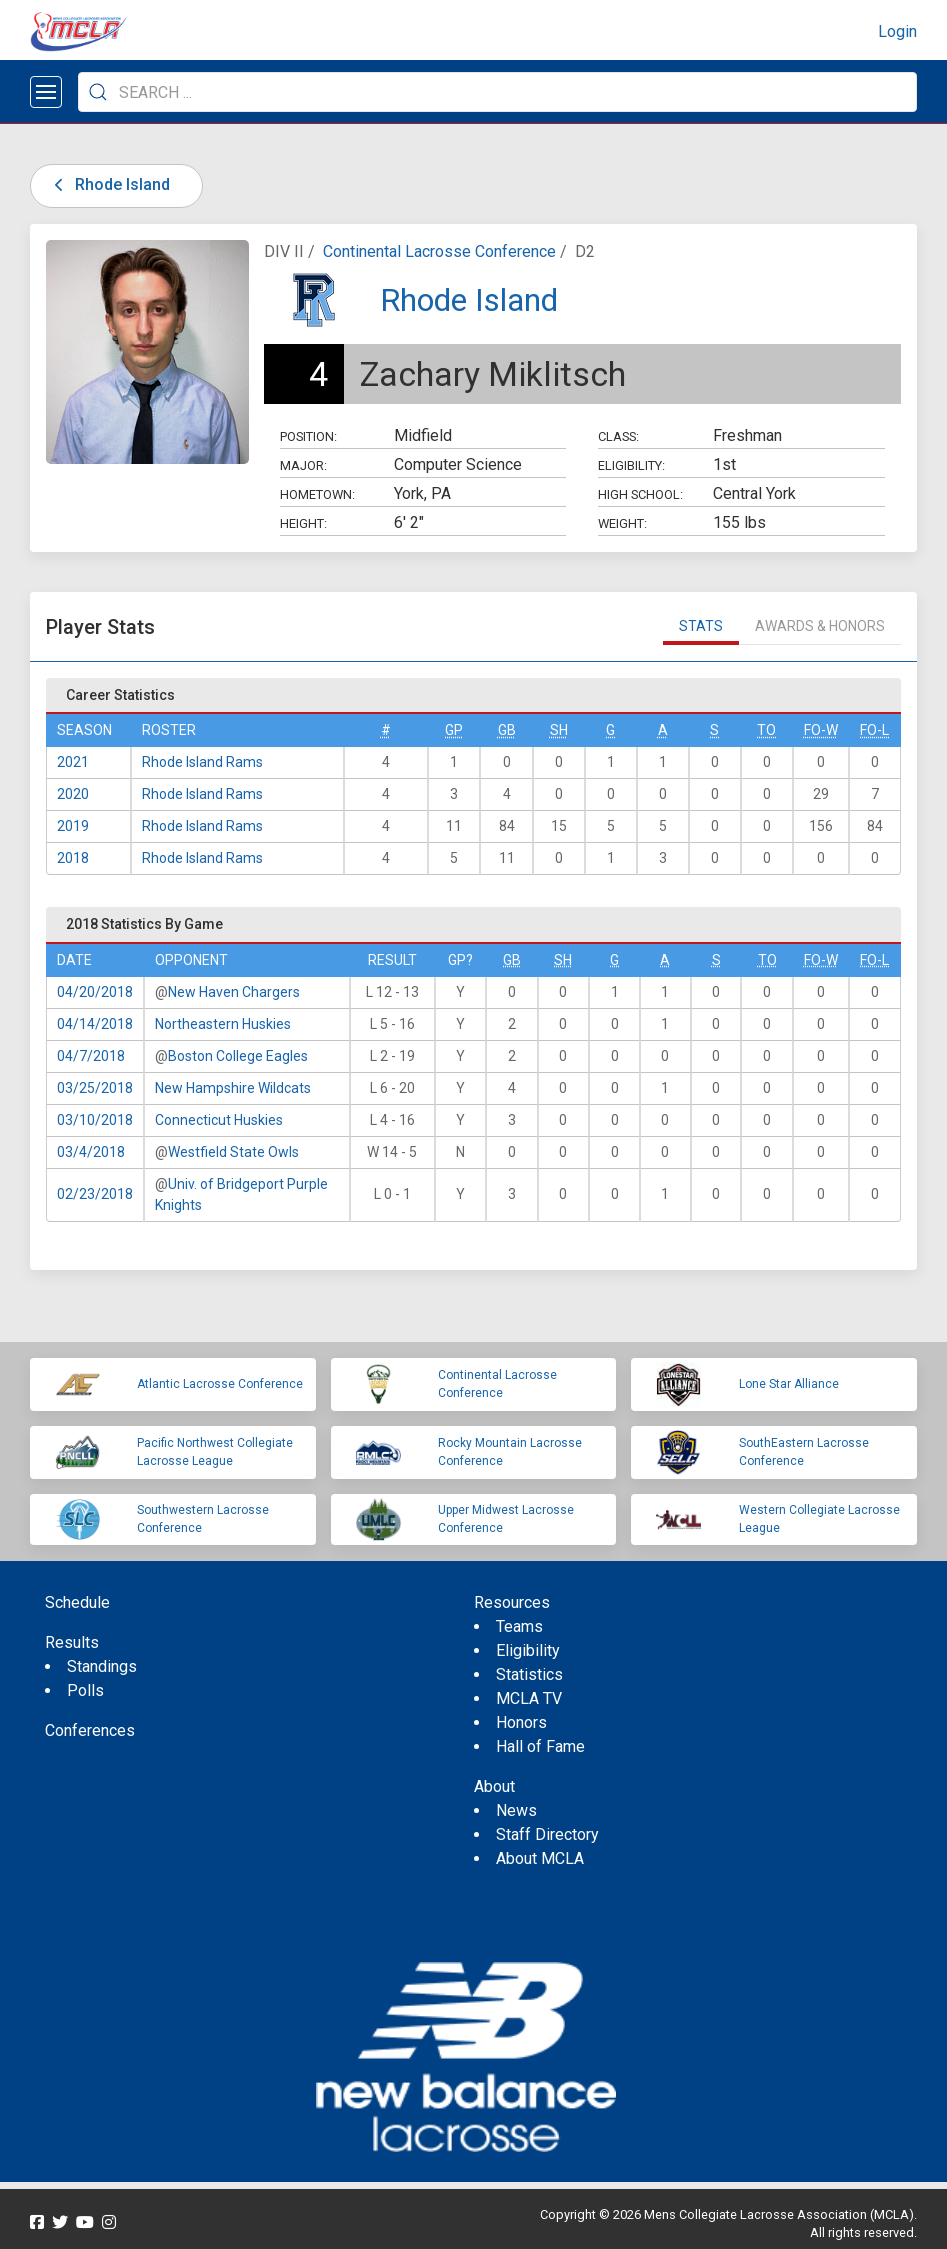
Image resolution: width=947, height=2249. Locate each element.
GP (454, 730)
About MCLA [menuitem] (540, 1858)
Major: (303, 465)
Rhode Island (108, 184)
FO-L (874, 730)
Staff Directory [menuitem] (547, 1834)
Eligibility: (631, 465)
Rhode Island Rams (202, 762)
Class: (618, 436)
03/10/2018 (95, 1120)
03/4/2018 (91, 1152)
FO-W (821, 730)
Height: (303, 523)
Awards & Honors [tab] (820, 626)
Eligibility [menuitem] (528, 1650)
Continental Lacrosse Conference (439, 251)
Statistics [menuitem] (529, 1674)
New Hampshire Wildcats (233, 1088)
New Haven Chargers (234, 992)
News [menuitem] (516, 1810)
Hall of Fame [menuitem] (540, 1746)
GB (507, 730)
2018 (73, 858)
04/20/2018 (95, 992)
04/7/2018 (91, 1056)
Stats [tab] (701, 626)
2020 (73, 794)
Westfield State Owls (233, 1152)
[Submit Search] (98, 92)
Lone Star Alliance (789, 1384)
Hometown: (317, 494)
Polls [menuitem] (85, 1690)
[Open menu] (46, 92)
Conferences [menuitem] (90, 1730)
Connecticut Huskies (219, 1120)
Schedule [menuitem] (77, 1602)
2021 (73, 762)
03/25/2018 (95, 1088)
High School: (640, 494)
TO (766, 730)
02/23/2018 (95, 1194)
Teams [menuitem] (519, 1626)
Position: (308, 436)
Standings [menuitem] (102, 1666)
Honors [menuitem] (521, 1722)
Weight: (622, 523)
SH (559, 730)
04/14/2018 (95, 1024)
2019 (73, 826)
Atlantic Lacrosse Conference (220, 1384)
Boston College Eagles (238, 1056)
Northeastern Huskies (223, 1024)
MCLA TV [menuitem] (529, 1698)
